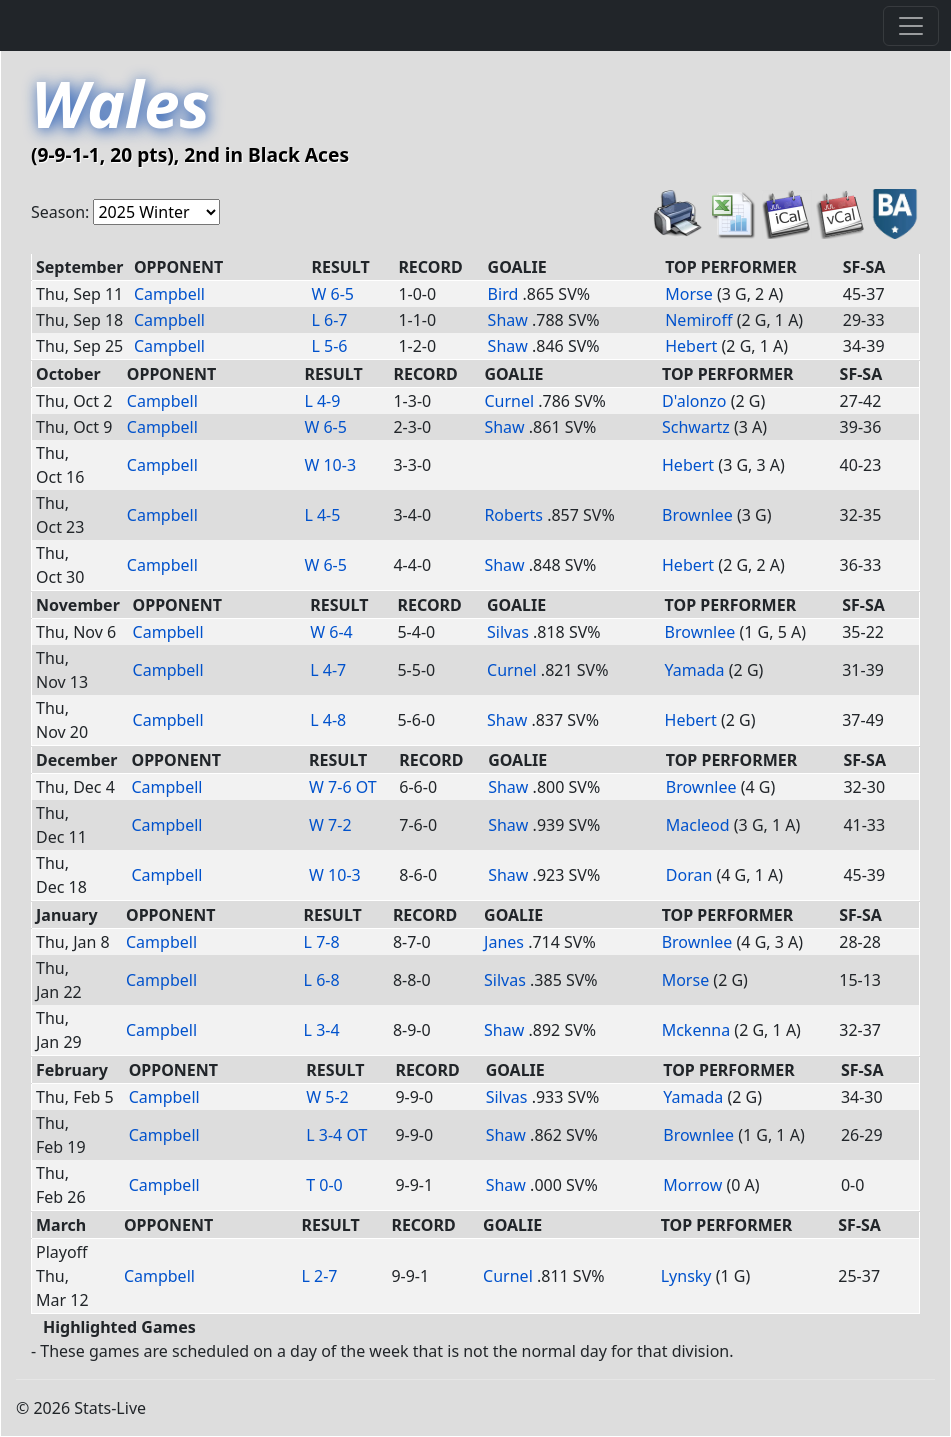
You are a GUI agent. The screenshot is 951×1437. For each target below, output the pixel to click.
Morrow (692, 1185)
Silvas (508, 632)
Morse (689, 294)
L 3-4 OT (336, 1135)
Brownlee (697, 515)
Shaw (508, 320)
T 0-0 (324, 1185)
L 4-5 (322, 515)
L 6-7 (330, 320)
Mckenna (696, 1030)
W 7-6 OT (343, 787)
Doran (689, 875)
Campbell (169, 294)
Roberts (513, 515)
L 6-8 (322, 980)
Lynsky (686, 1276)
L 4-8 (328, 720)
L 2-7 (319, 1276)
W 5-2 (327, 1097)
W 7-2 (330, 825)
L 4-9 (322, 401)
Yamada (695, 670)
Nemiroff (698, 320)
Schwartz (696, 427)
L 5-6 (330, 346)
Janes (504, 942)
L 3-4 (322, 1030)
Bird (503, 294)
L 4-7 (328, 670)
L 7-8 (322, 942)
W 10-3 (330, 465)
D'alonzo (694, 401)
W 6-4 (331, 632)
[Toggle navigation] (911, 26)
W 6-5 (333, 294)
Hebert (691, 346)
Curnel (509, 401)
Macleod (698, 825)
